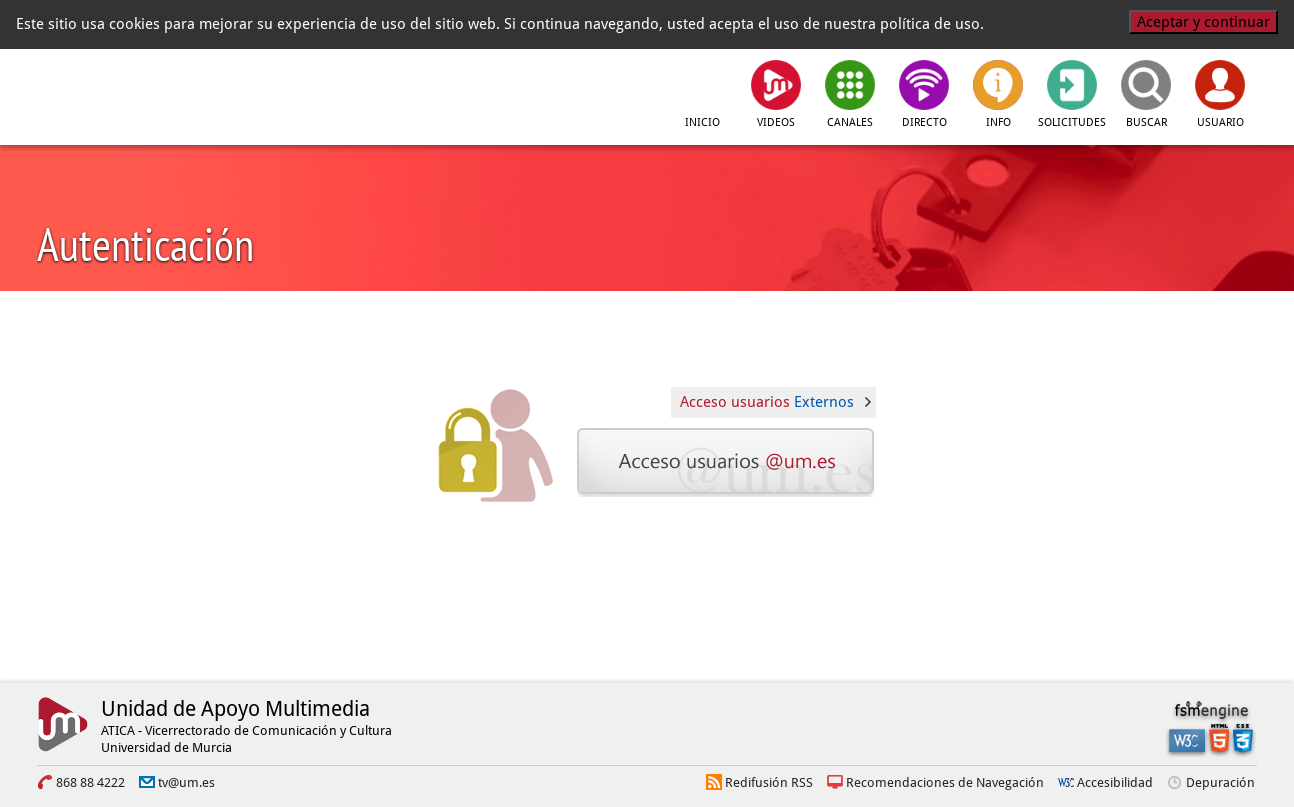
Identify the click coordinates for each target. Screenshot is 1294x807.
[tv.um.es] (340, 91)
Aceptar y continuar (1203, 22)
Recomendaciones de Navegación (945, 782)
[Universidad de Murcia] (127, 91)
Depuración (1220, 782)
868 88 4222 (90, 782)
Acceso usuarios (767, 402)
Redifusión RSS (769, 782)
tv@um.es (186, 782)
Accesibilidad (1115, 782)
